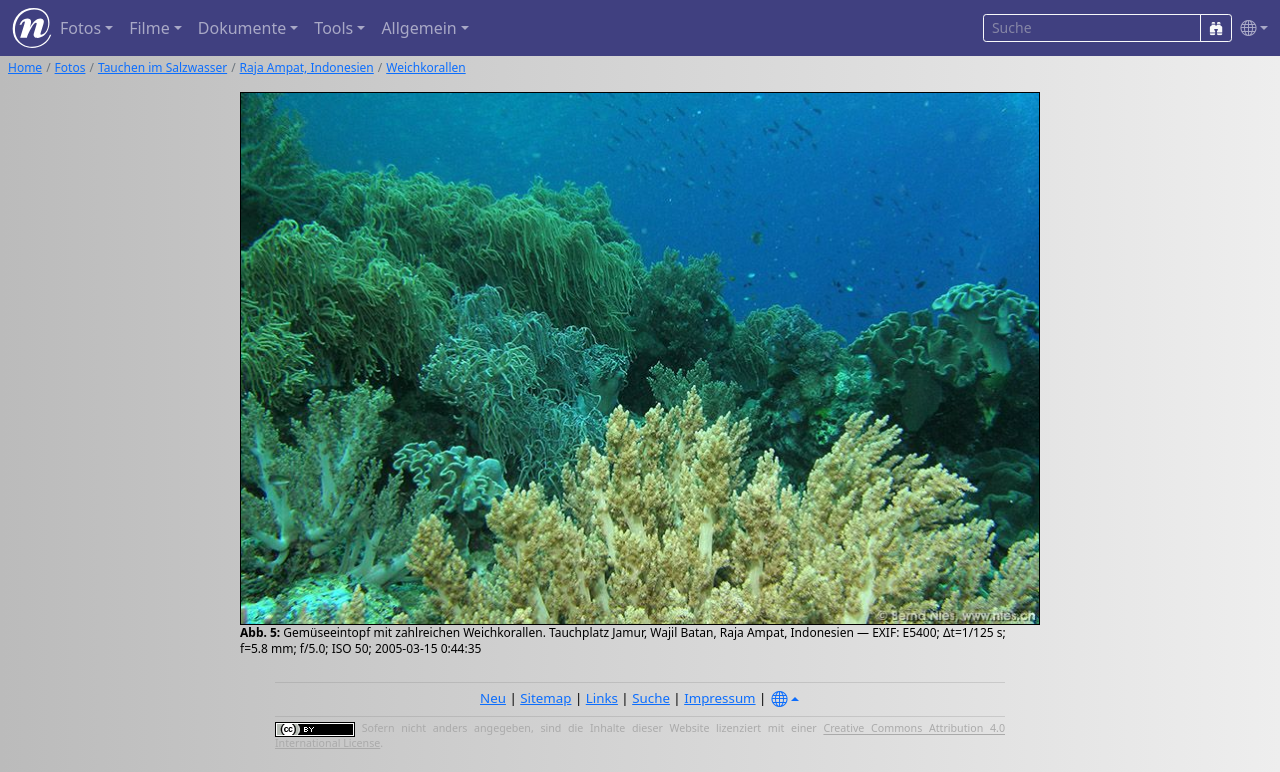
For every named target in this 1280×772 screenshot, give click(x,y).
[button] (1250, 28)
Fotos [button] (80, 28)
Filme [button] (149, 28)
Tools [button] (333, 28)
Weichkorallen (425, 67)
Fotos (70, 67)
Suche (651, 698)
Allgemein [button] (418, 28)
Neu (493, 698)
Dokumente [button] (242, 28)
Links (602, 698)
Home (25, 67)
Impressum (719, 698)
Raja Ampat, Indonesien (307, 67)
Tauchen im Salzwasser (162, 67)
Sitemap (545, 698)
